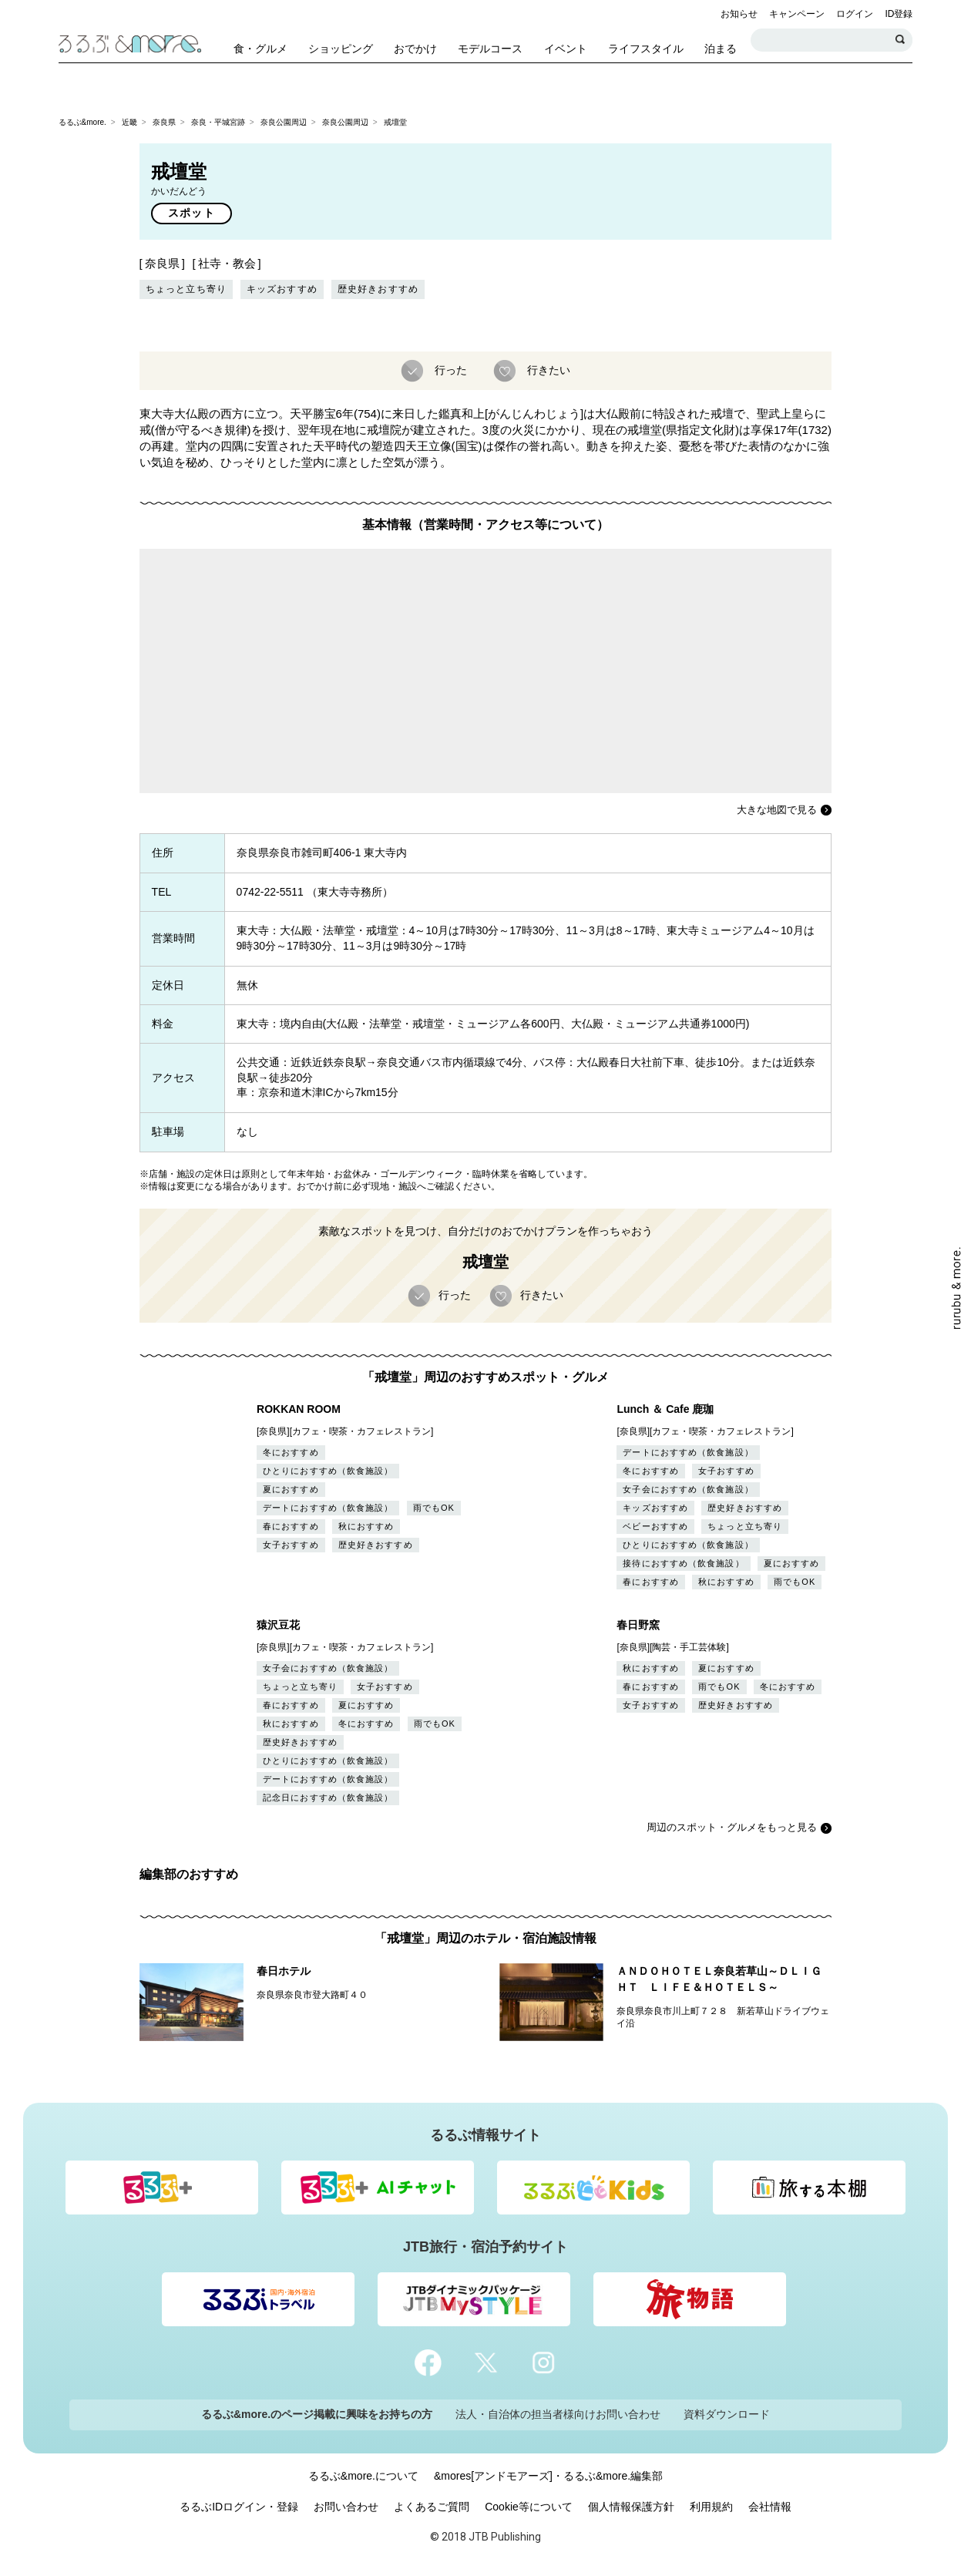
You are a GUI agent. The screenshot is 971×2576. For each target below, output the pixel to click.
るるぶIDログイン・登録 (239, 2506)
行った (449, 369)
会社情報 (769, 2506)
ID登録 (898, 13)
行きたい (547, 369)
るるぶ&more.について (363, 2476)
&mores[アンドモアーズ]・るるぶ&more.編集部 (548, 2476)
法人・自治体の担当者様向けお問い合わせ (557, 2414)
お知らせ (739, 13)
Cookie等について (529, 2506)
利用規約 (711, 2506)
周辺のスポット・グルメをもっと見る (732, 1827)
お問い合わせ (346, 2506)
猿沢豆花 (278, 1625)
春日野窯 (638, 1625)
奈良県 (164, 122)
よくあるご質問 (431, 2506)
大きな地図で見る (777, 810)
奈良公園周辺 (283, 122)
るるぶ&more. (82, 122)
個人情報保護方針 (631, 2506)
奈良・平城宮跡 (218, 122)
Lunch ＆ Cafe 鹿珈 (665, 1409)
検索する (900, 40)
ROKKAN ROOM (299, 1409)
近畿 (129, 122)
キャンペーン (797, 13)
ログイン (854, 13)
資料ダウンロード (727, 2414)
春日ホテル (284, 1971)
